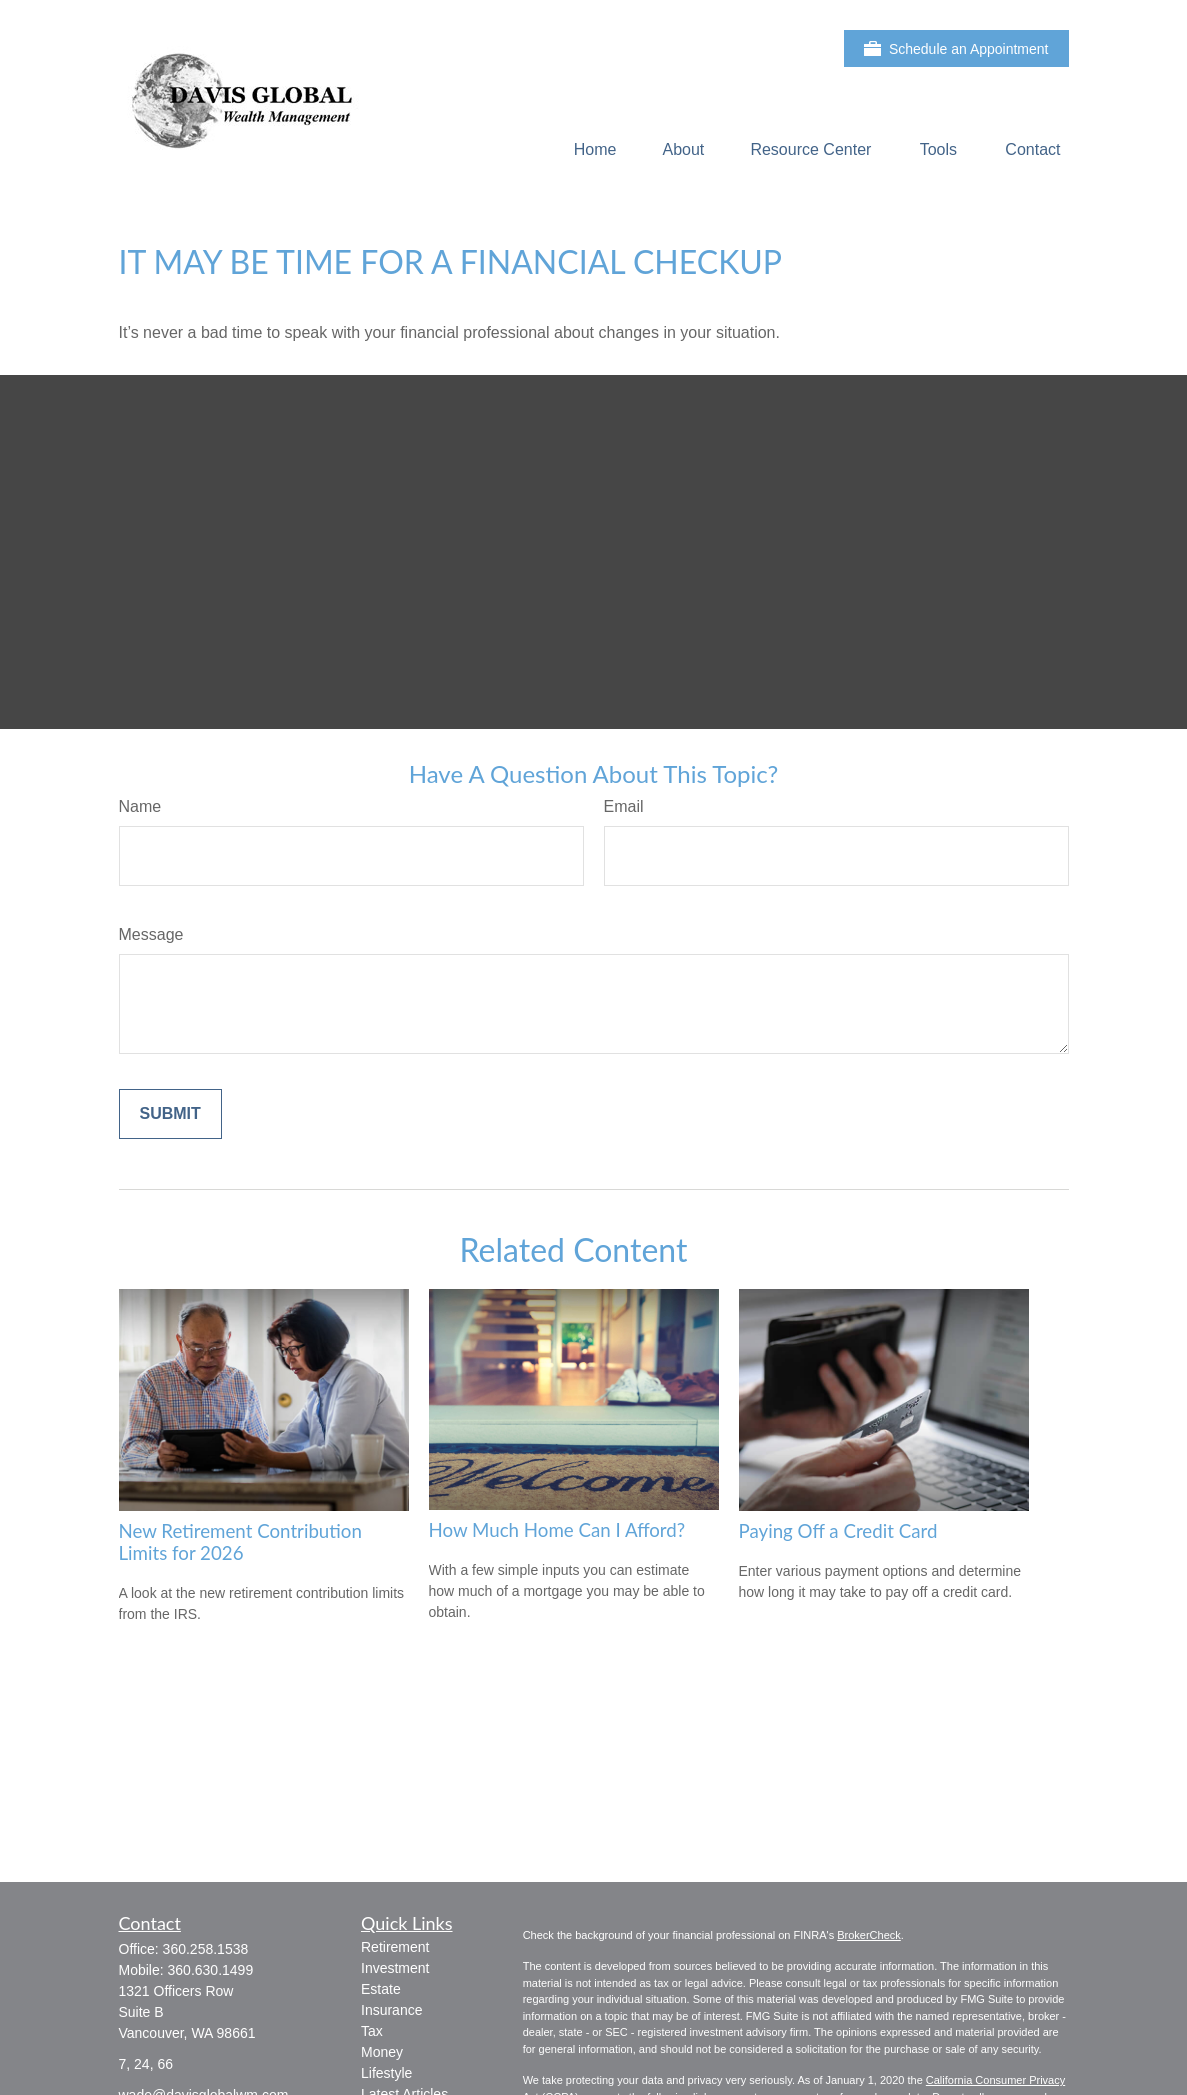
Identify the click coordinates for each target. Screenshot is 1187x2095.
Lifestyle (386, 2073)
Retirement (395, 1947)
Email (624, 806)
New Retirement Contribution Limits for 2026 (240, 1542)
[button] (595, 149)
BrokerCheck (869, 1935)
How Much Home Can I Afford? (557, 1530)
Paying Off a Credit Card (838, 1531)
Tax (372, 2031)
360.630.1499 (211, 1970)
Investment (395, 1968)
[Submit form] (170, 1114)
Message (151, 934)
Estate (381, 1989)
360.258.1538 (206, 1949)
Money (382, 2052)
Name (140, 806)
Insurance (391, 2010)
